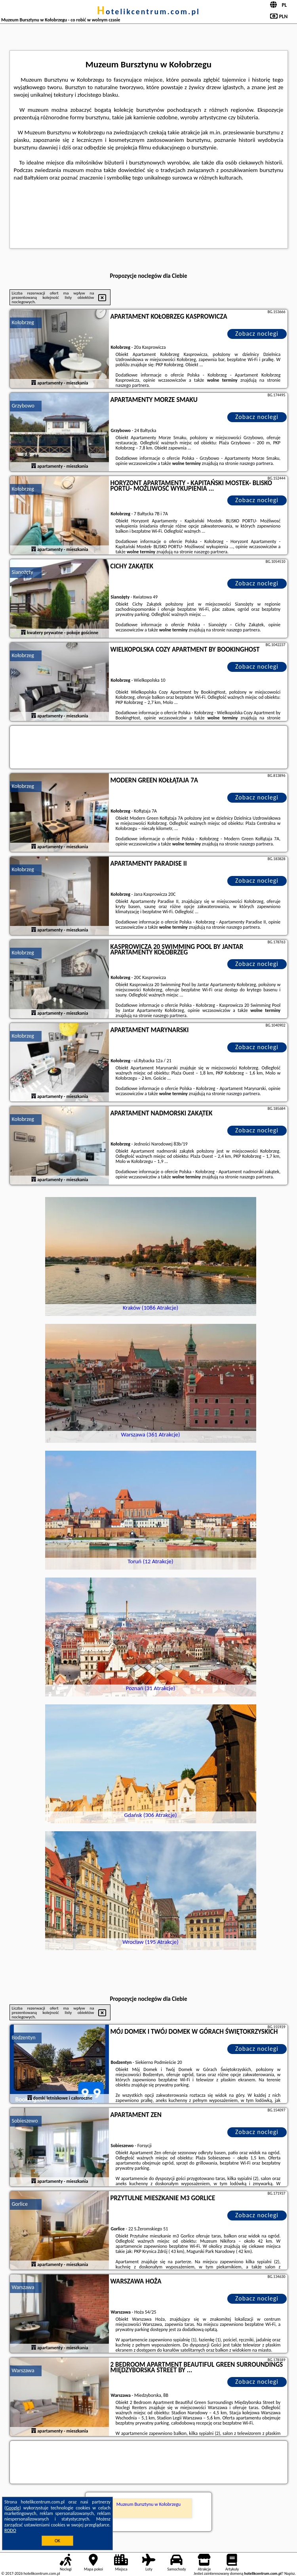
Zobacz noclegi (256, 333)
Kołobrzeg (23, 322)
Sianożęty (22, 572)
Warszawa (23, 2287)
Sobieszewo (25, 2120)
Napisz (289, 2573)
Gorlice (20, 2204)
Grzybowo (23, 405)
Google (13, 2508)
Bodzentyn (24, 2037)
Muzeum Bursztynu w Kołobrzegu (148, 2504)
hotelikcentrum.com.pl (148, 11)
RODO (10, 2530)
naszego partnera (132, 385)
